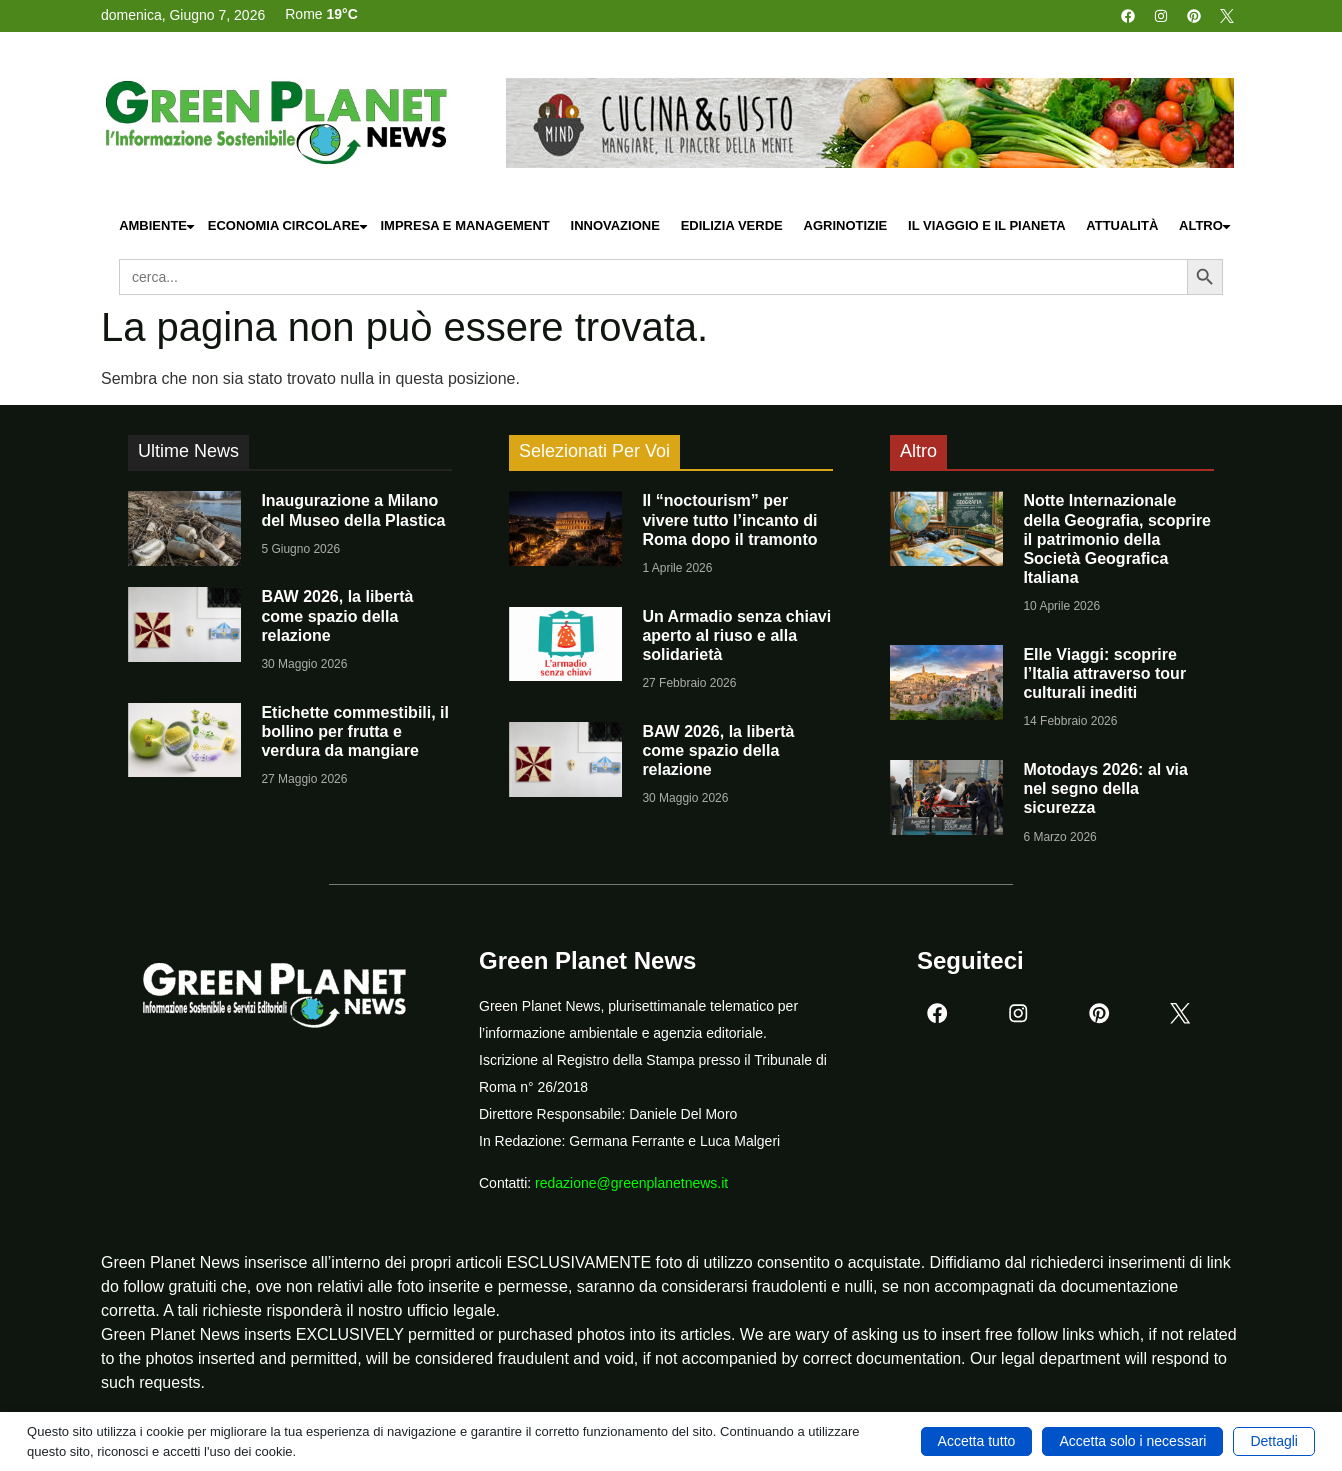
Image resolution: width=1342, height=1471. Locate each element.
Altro (1206, 226)
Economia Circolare (289, 226)
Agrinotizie (846, 225)
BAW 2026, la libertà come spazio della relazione (337, 615)
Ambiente (158, 226)
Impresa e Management (464, 225)
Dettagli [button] (1273, 1441)
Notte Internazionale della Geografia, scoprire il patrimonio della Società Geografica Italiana (1117, 539)
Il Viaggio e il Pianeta (986, 225)
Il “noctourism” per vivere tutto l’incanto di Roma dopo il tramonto (729, 519)
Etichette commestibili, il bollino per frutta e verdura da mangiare (355, 731)
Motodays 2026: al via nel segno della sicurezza (1105, 788)
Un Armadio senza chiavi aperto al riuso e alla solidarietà (736, 635)
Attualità (1122, 225)
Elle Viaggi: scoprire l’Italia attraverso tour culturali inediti (1104, 673)
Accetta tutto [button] (977, 1441)
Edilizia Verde (732, 225)
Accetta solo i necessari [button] (1132, 1441)
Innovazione (615, 225)
